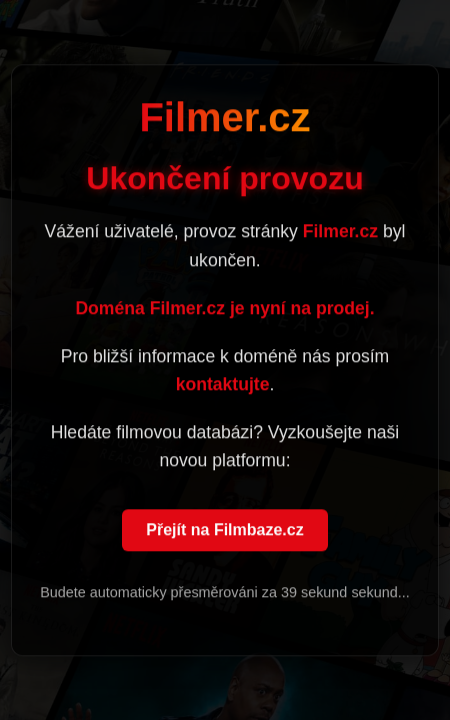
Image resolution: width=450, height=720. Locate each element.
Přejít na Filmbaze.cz (224, 531)
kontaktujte (223, 385)
